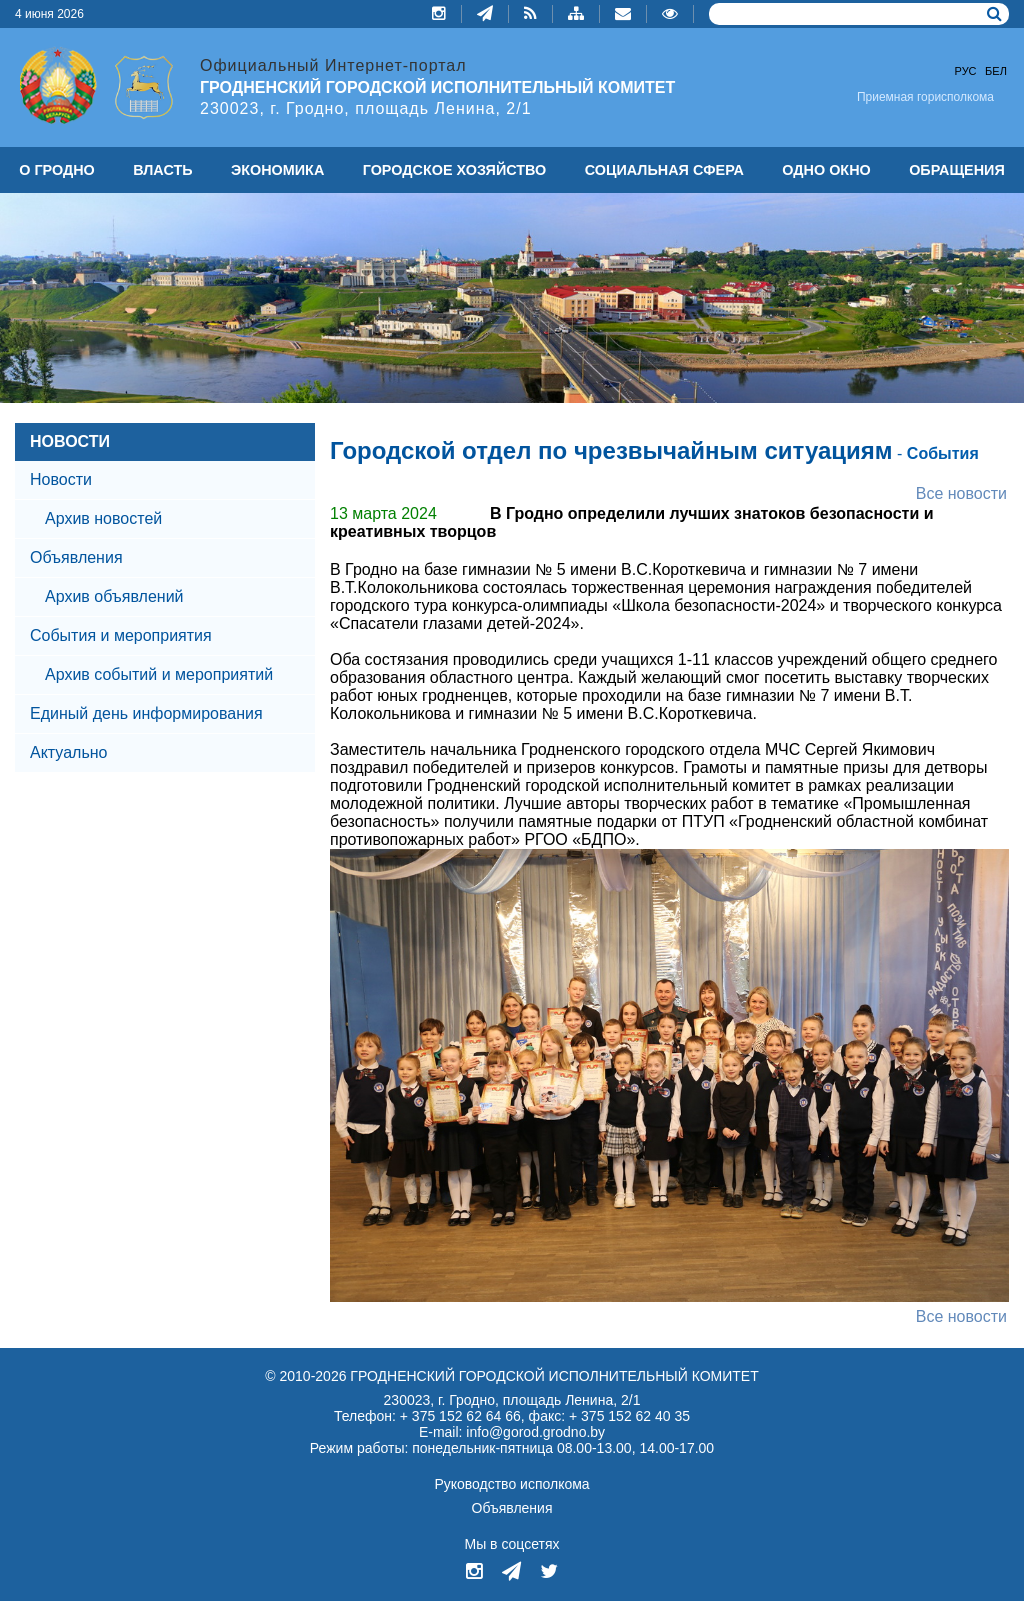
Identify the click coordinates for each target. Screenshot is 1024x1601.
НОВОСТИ (70, 441)
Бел (996, 71)
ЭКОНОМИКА (277, 170)
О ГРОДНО (57, 170)
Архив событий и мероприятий (159, 674)
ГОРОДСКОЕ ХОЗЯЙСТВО (455, 170)
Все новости (961, 493)
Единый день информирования (146, 713)
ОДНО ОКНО (826, 170)
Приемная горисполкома (925, 97)
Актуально (68, 752)
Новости (61, 479)
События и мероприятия (121, 635)
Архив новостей (103, 518)
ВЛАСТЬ (162, 170)
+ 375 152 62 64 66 (460, 1416)
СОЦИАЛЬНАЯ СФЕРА (664, 170)
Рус (966, 71)
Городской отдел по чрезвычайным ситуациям (611, 450)
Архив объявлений (114, 596)
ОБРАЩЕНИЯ (957, 170)
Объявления (76, 557)
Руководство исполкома (511, 1484)
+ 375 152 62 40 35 (629, 1416)
